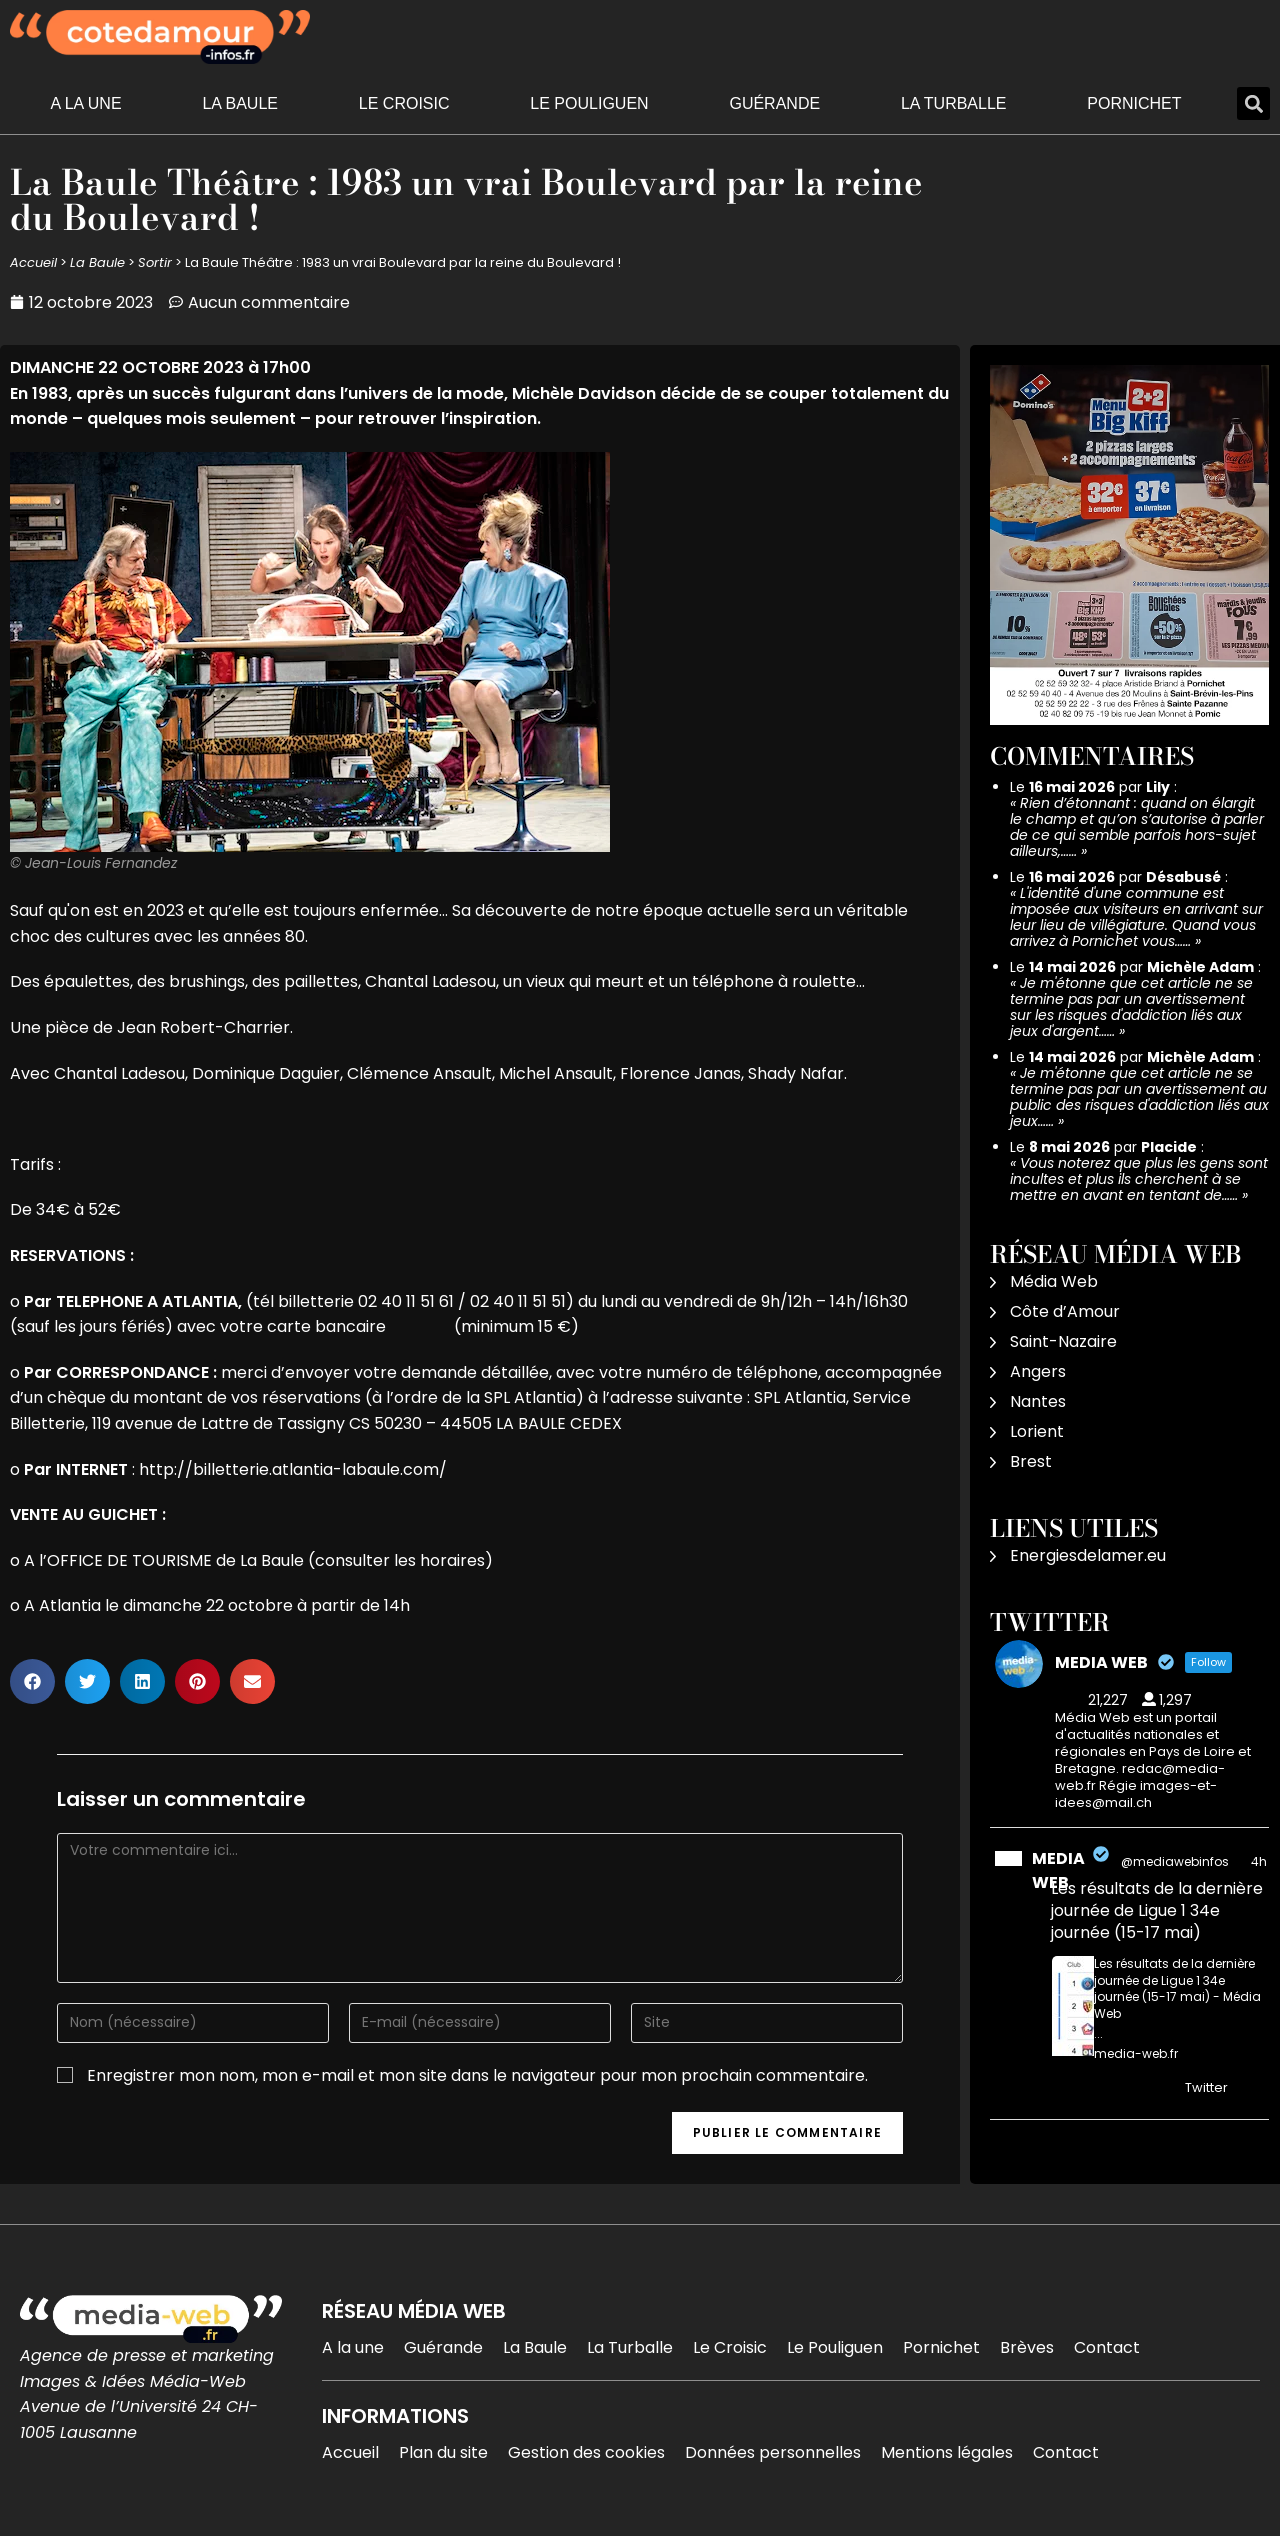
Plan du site (443, 2452)
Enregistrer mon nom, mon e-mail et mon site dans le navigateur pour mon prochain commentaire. (477, 2075)
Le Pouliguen (589, 103)
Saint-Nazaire (1063, 1341)
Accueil (33, 262)
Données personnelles (773, 2452)
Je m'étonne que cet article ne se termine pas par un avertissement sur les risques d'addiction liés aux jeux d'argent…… (1131, 1007)
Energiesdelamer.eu (1088, 1555)
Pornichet (1134, 103)
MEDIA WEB (1058, 1870)
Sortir (155, 262)
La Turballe (954, 103)
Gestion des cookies (586, 2452)
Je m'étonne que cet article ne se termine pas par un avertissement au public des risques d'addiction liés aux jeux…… (1139, 1097)
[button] (1253, 103)
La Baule (240, 103)
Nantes (1038, 1401)
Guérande (774, 103)
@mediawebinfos (1175, 1861)
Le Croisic (404, 103)
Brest (1031, 1461)
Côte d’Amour (1065, 1311)
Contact (1107, 2347)
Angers (1038, 1371)
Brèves (1027, 2347)
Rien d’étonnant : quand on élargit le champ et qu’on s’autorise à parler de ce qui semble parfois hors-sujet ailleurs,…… (1137, 827)
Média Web (1054, 1281)
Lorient (1037, 1431)
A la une (85, 103)
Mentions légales (947, 2452)
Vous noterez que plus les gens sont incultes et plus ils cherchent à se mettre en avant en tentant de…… (1139, 1179)
